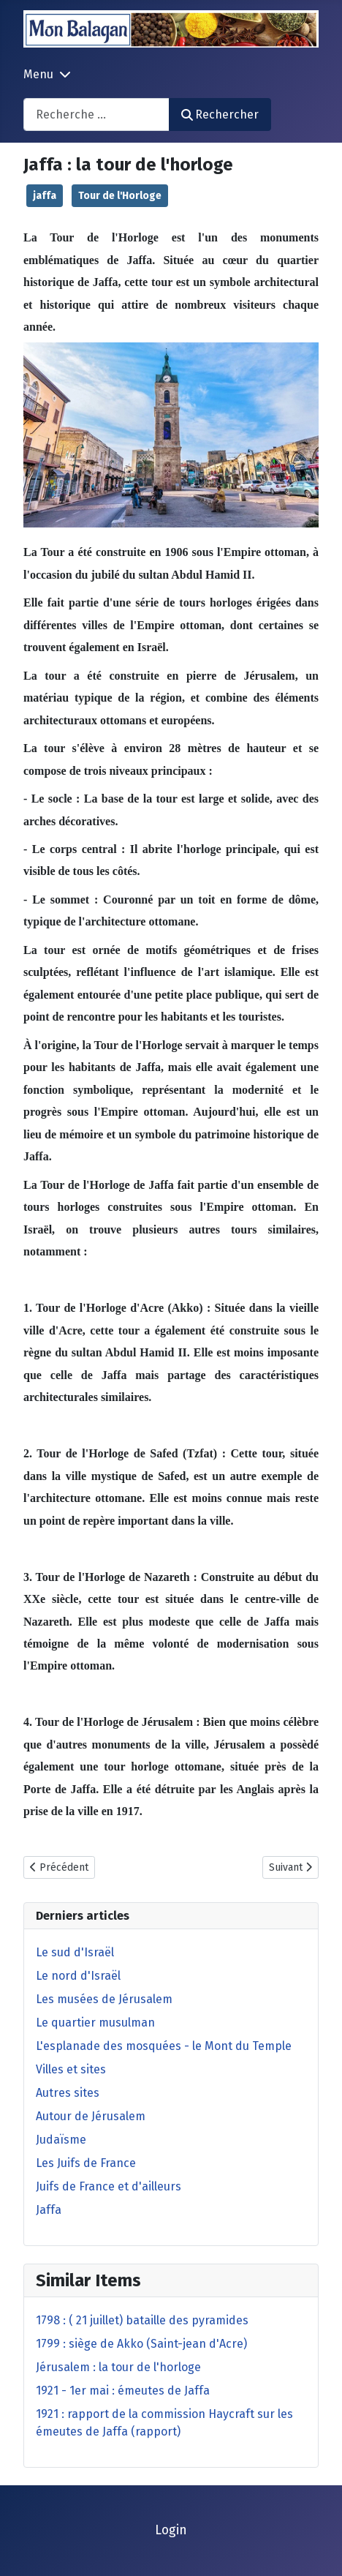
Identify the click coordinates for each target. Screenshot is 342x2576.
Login (171, 2530)
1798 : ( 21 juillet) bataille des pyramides (142, 2320)
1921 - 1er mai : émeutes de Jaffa (123, 2390)
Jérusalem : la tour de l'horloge (118, 2367)
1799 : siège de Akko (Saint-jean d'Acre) (141, 2344)
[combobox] (96, 114)
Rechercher (220, 114)
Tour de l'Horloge (120, 195)
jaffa (44, 195)
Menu (38, 74)
